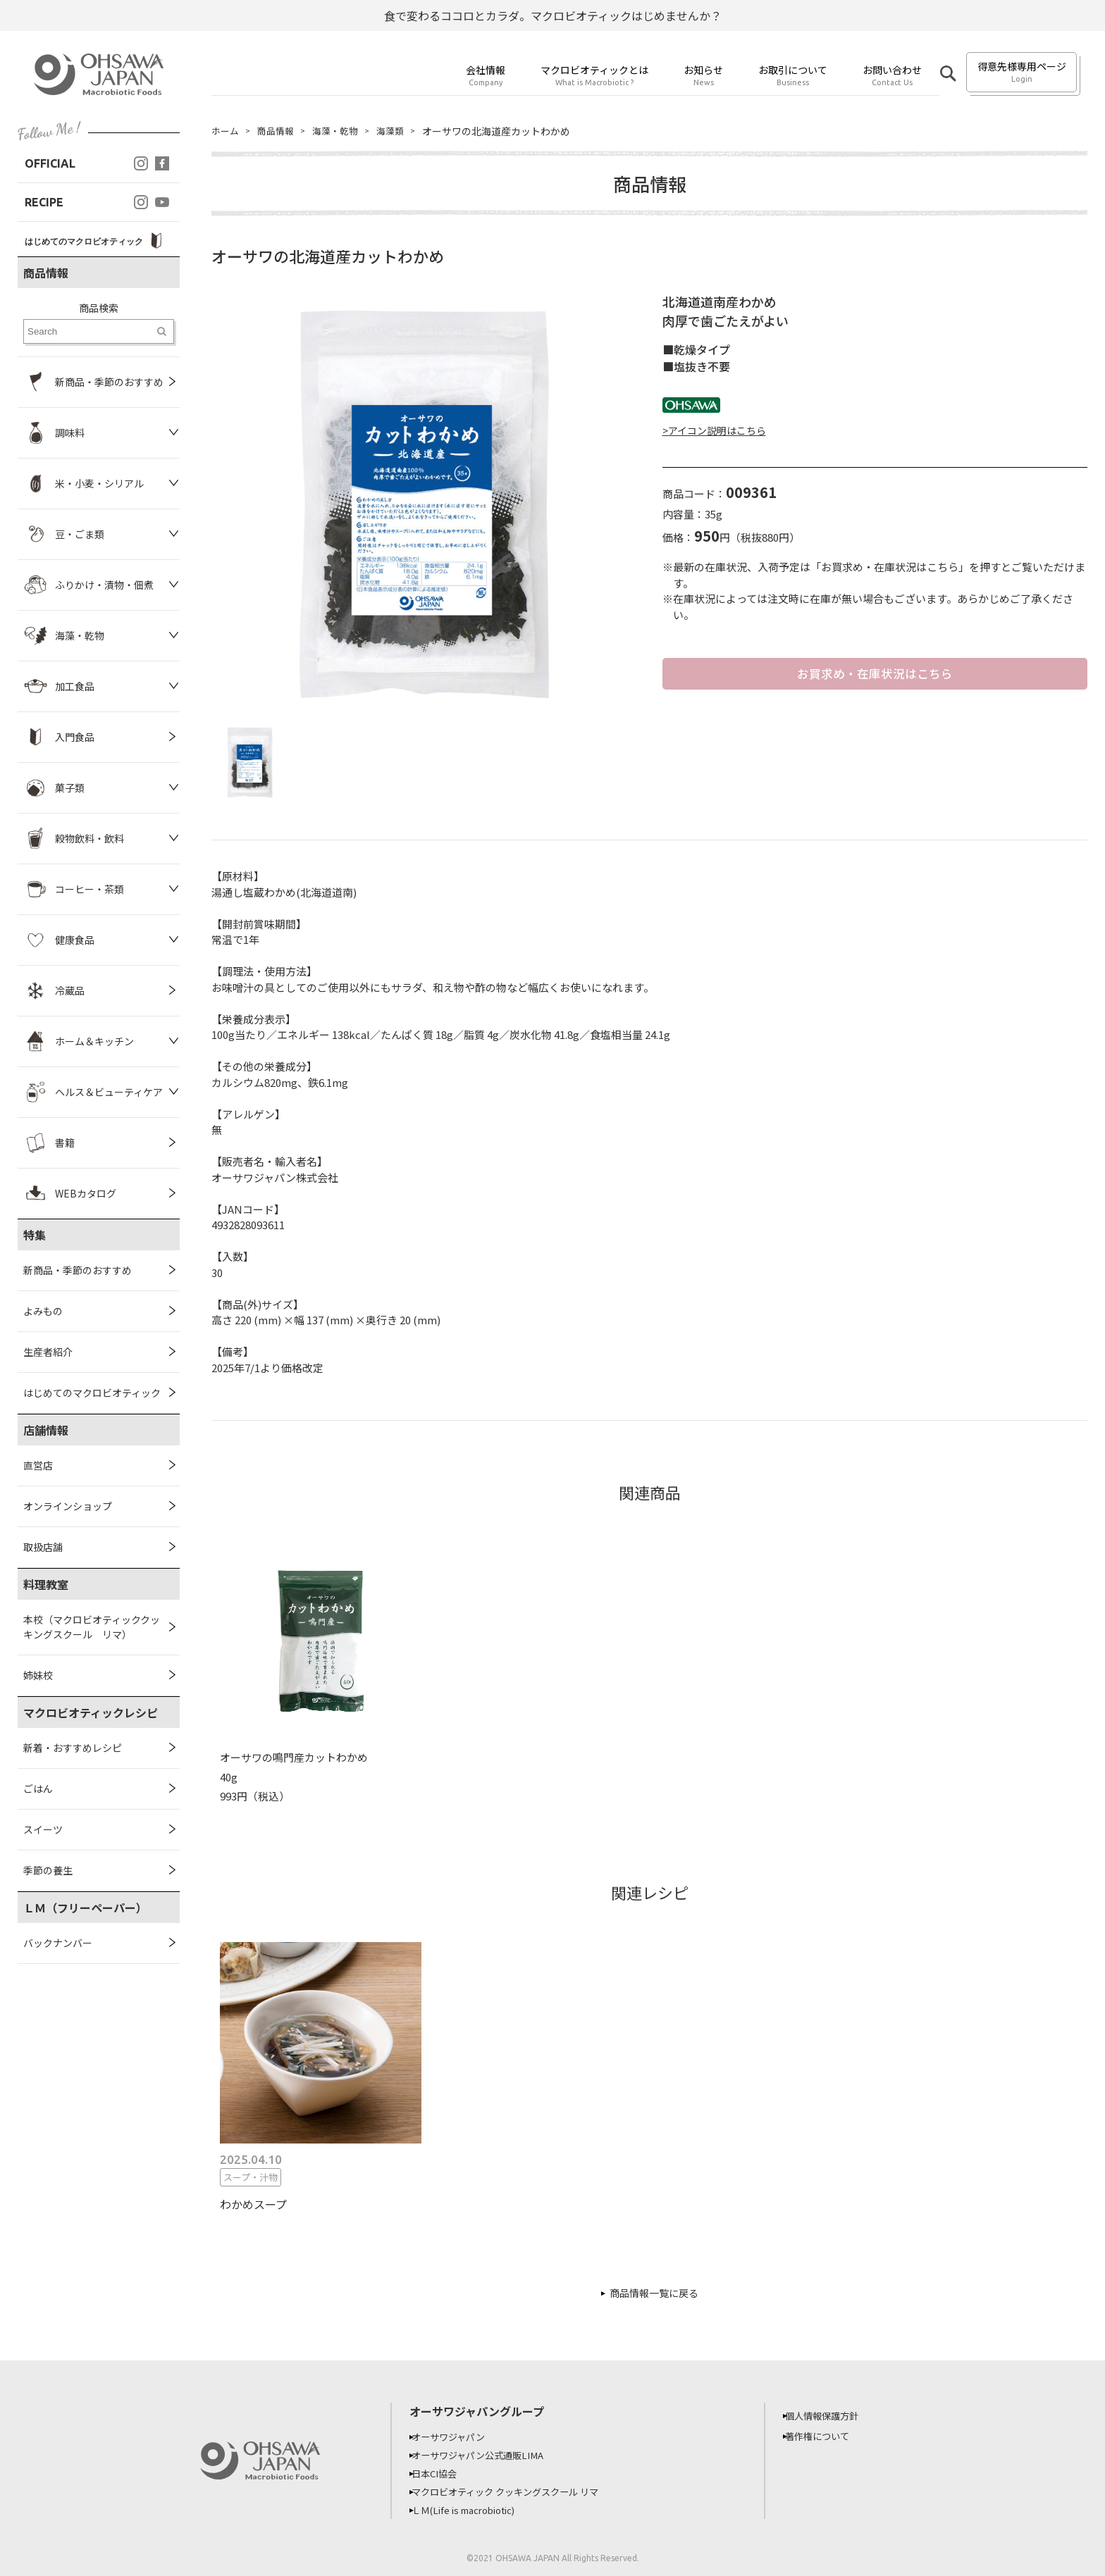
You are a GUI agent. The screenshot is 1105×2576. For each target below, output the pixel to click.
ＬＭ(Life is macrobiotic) (475, 2510)
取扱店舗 (43, 1547)
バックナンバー (57, 1943)
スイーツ (43, 1829)
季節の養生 (48, 1870)
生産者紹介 (48, 1352)
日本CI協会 (442, 2473)
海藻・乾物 (341, 131)
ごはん (38, 1788)
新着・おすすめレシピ (72, 1748)
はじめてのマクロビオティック (92, 1393)
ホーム (226, 131)
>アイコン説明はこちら (714, 430)
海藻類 (399, 131)
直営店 (38, 1465)
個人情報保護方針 (830, 2415)
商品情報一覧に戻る (654, 2293)
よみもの (43, 1311)
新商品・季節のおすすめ (77, 1270)
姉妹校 (38, 1675)
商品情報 (279, 131)
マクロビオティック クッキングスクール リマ (518, 2491)
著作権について (825, 2436)
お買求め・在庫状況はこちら (874, 674)
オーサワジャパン (457, 2436)
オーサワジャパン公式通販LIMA (488, 2455)
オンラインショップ (67, 1506)
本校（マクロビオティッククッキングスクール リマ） (91, 1626)
